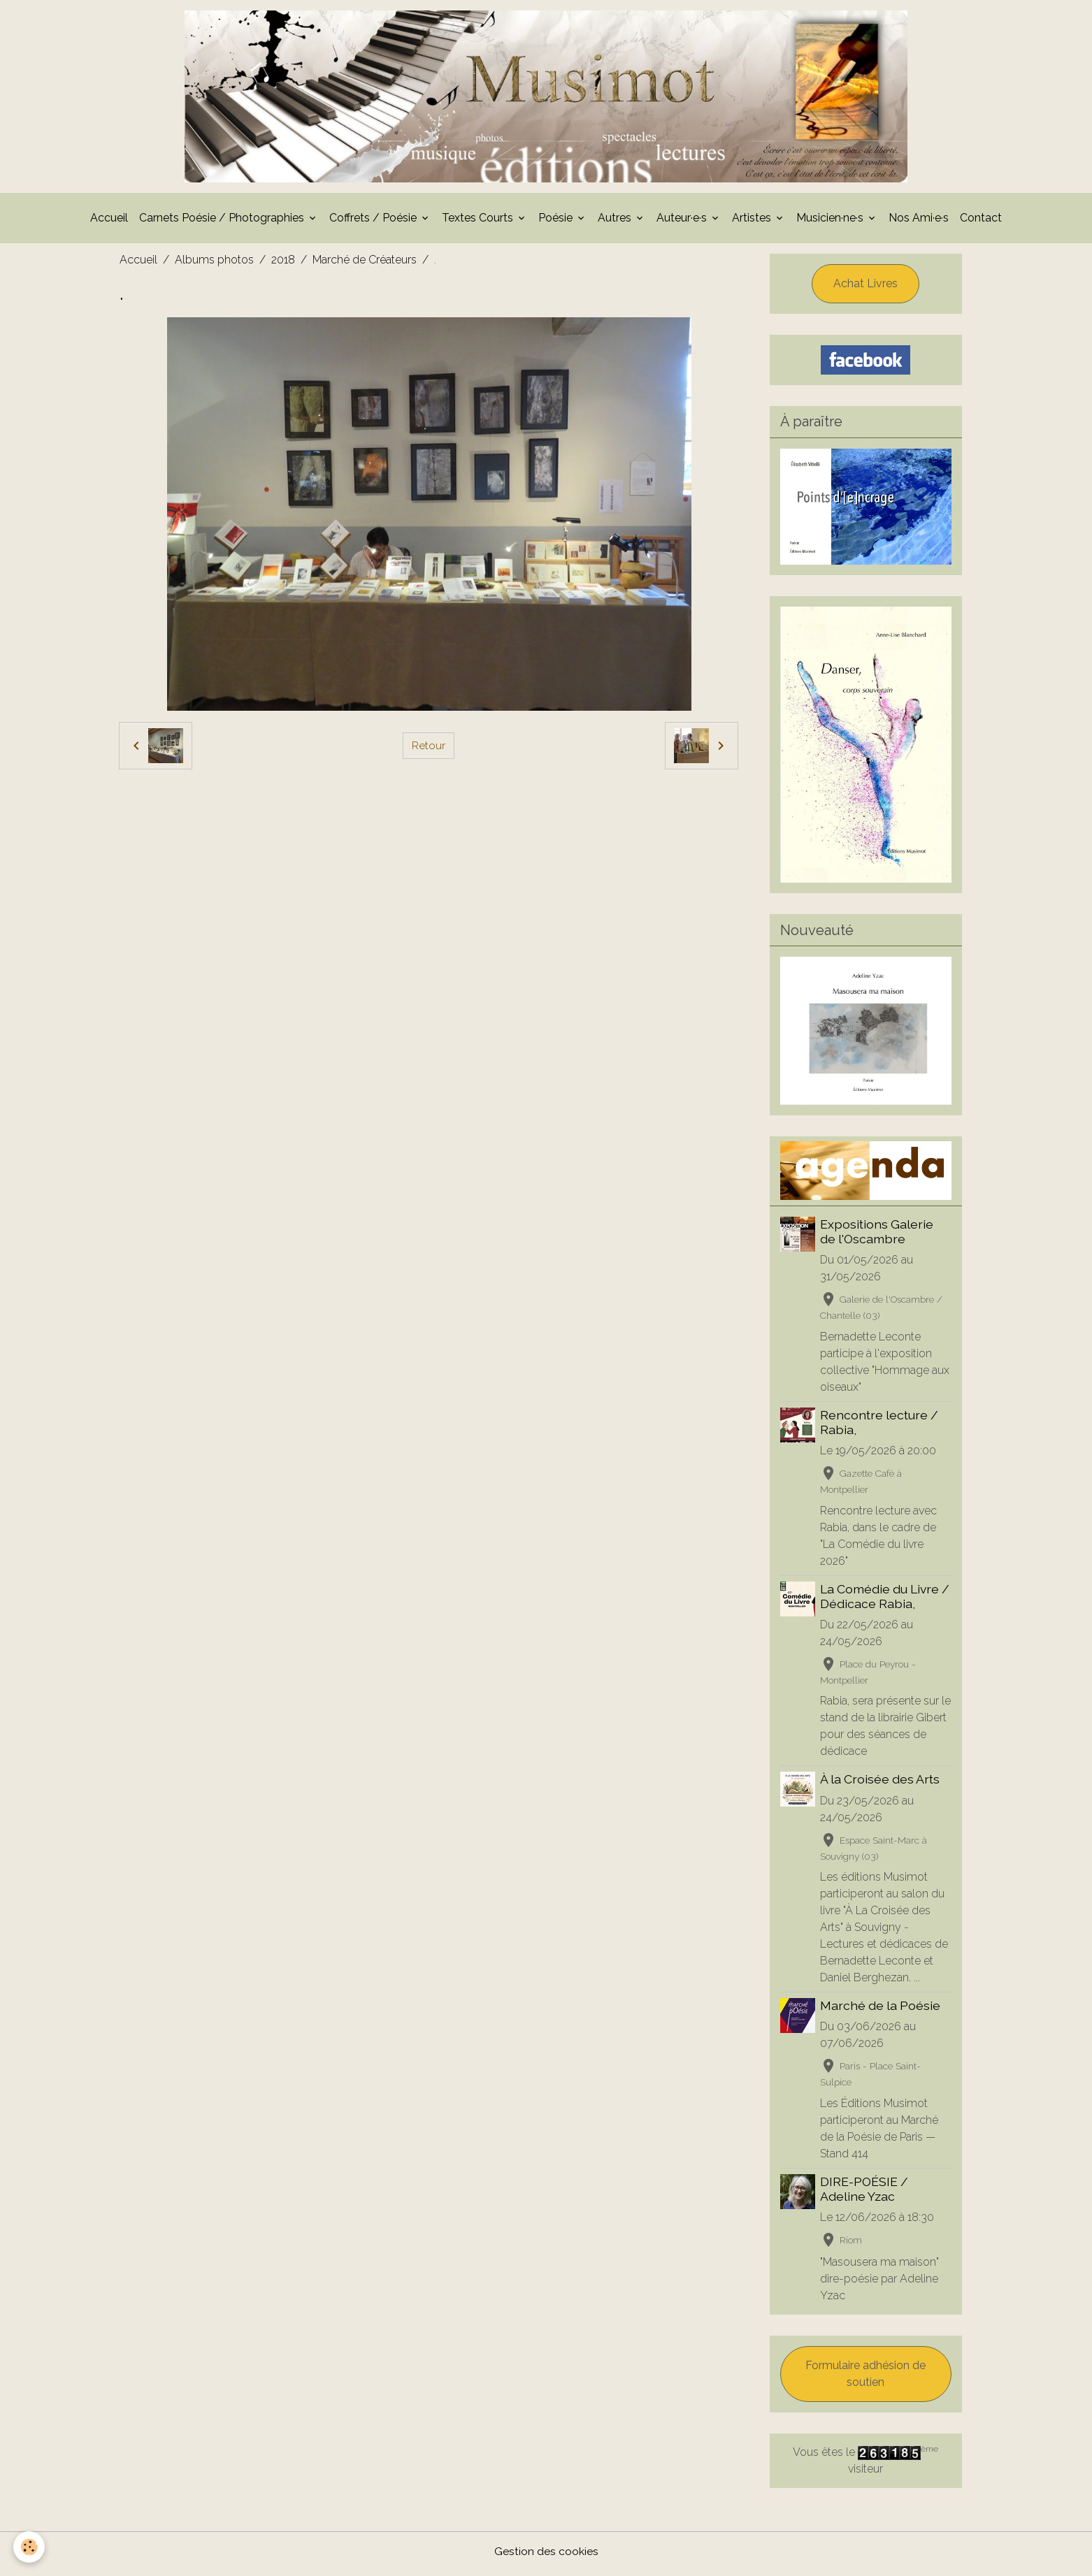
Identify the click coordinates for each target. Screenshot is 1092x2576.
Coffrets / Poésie (374, 222)
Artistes (753, 222)
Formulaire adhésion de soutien (865, 2379)
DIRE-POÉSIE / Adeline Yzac (865, 2193)
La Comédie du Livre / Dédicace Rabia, (885, 1600)
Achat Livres (865, 287)
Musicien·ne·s (831, 222)
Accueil (109, 222)
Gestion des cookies (546, 2556)
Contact (981, 222)
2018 (283, 263)
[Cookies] (29, 2547)
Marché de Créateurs (364, 263)
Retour (428, 749)
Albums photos (214, 263)
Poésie (556, 222)
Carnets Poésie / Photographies (223, 222)
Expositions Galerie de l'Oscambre (877, 1235)
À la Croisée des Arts (880, 1784)
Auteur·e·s (683, 222)
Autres (616, 222)
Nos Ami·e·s (919, 222)
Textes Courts (479, 222)
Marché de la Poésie (881, 2010)
